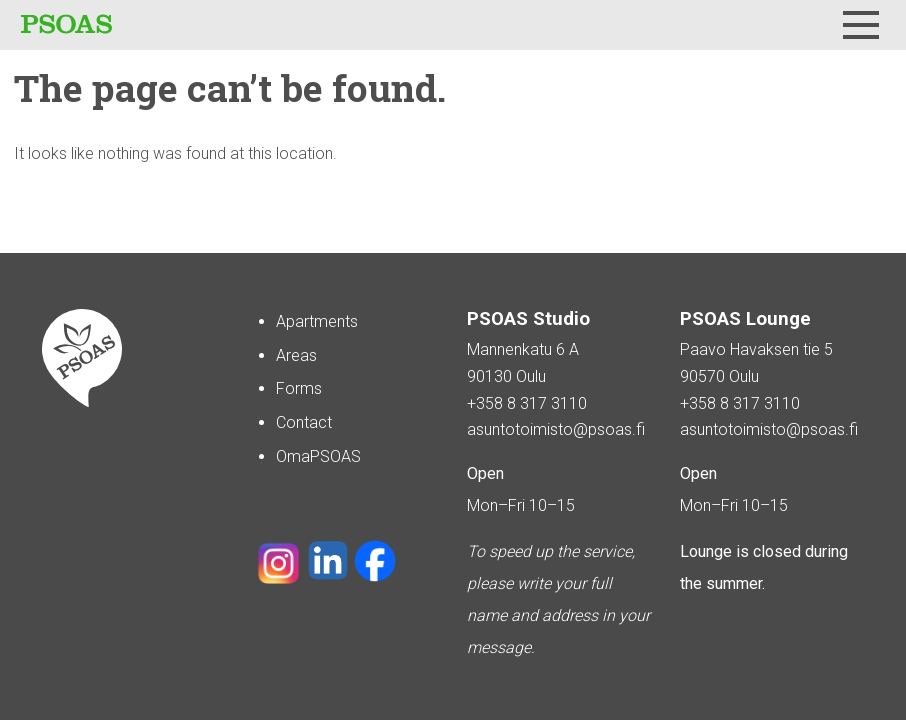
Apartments (317, 321)
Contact (304, 422)
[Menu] (861, 25)
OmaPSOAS (318, 456)
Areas (296, 355)
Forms (299, 388)
